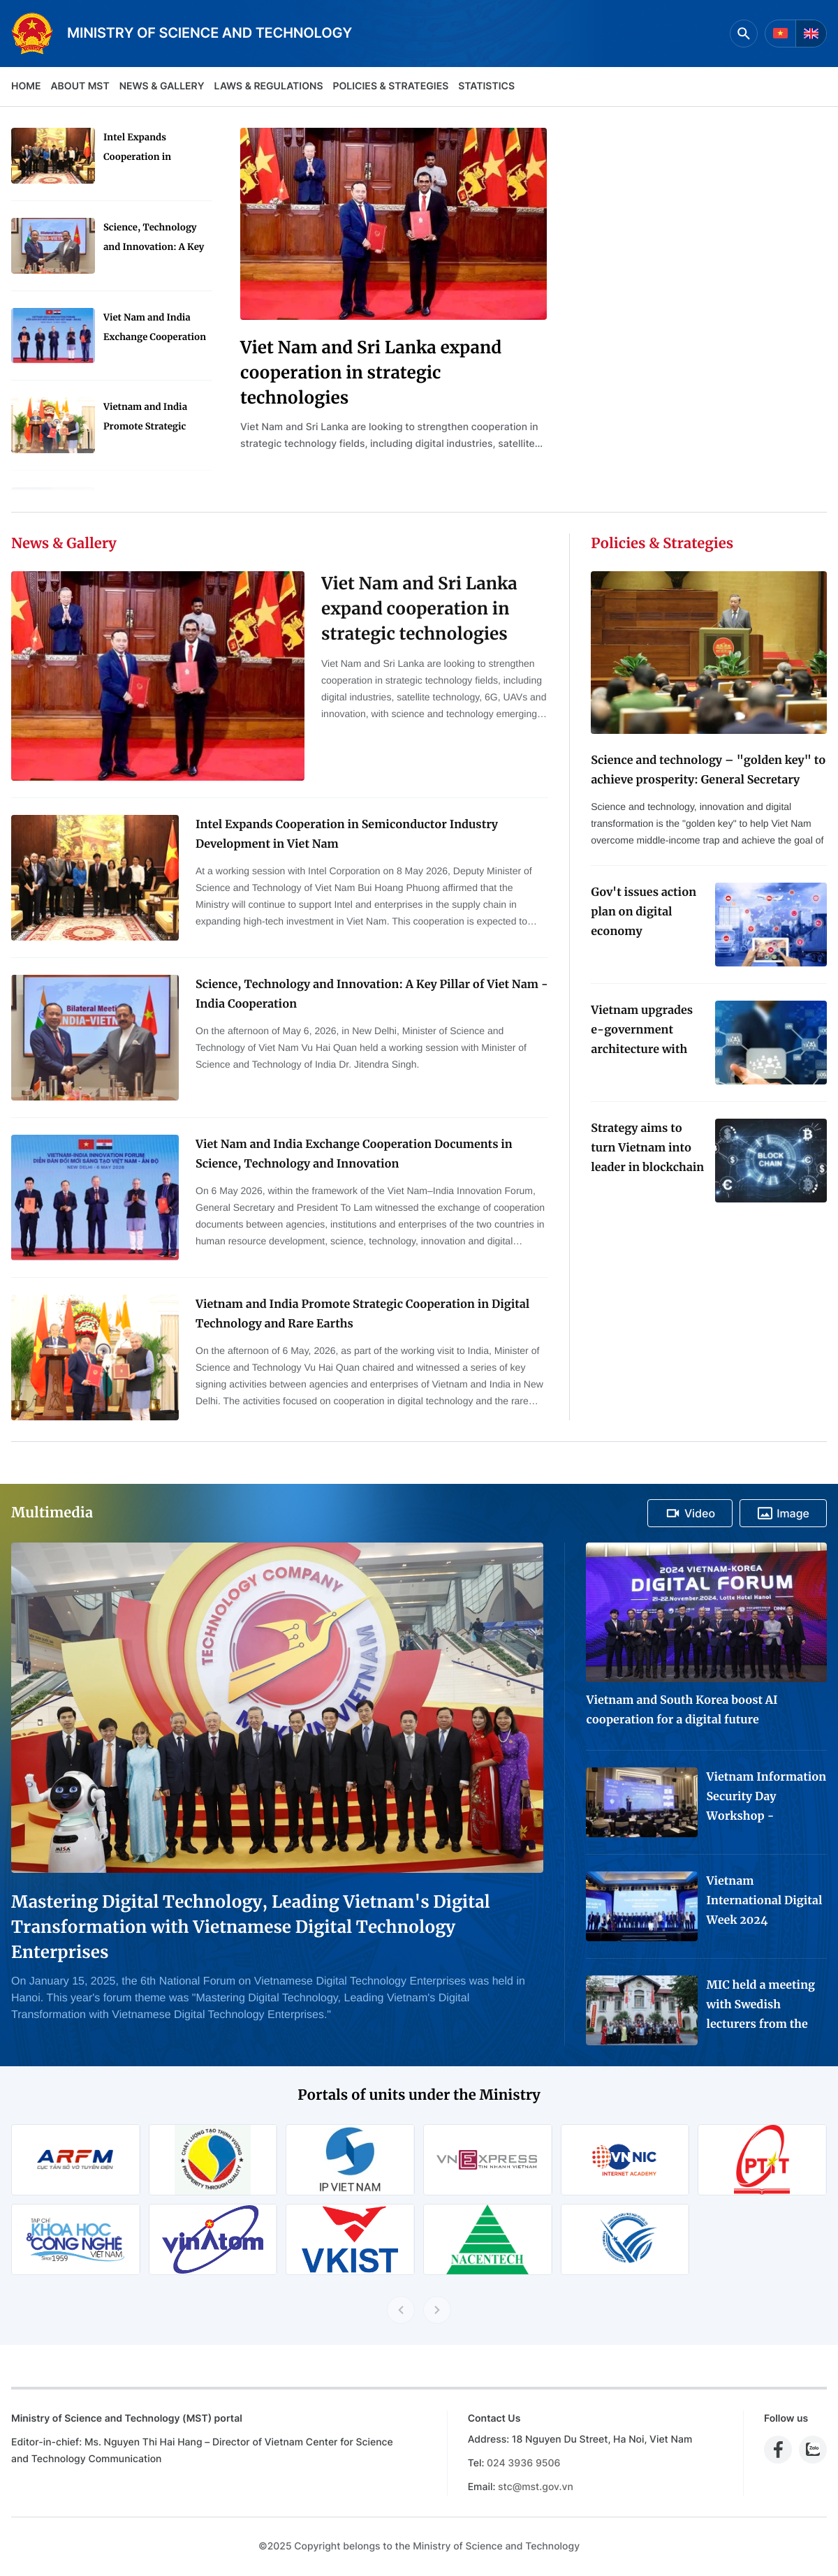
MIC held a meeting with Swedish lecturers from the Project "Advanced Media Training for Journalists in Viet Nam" (760, 2006)
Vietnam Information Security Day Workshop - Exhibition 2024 (766, 1798)
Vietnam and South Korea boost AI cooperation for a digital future (681, 1710)
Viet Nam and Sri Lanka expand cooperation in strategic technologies (370, 373)
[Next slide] (437, 2310)
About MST (79, 86)
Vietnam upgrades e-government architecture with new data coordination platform (642, 1031)
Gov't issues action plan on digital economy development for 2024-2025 (643, 913)
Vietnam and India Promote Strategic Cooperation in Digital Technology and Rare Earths (153, 418)
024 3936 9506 (523, 2463)
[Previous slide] (401, 2310)
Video (690, 1513)
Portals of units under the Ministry (418, 2095)
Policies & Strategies (390, 86)
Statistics (486, 86)
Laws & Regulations (268, 86)
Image (783, 1513)
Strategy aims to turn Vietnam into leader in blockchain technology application (647, 1149)
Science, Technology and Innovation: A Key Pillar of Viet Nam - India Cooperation (153, 239)
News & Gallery (162, 86)
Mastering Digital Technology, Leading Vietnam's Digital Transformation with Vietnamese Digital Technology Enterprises (250, 1927)
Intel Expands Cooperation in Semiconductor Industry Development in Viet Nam (154, 149)
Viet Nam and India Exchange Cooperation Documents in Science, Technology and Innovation (154, 329)
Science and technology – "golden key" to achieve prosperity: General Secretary (708, 770)
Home (26, 86)
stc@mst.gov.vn (535, 2487)
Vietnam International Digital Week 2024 (764, 1900)
